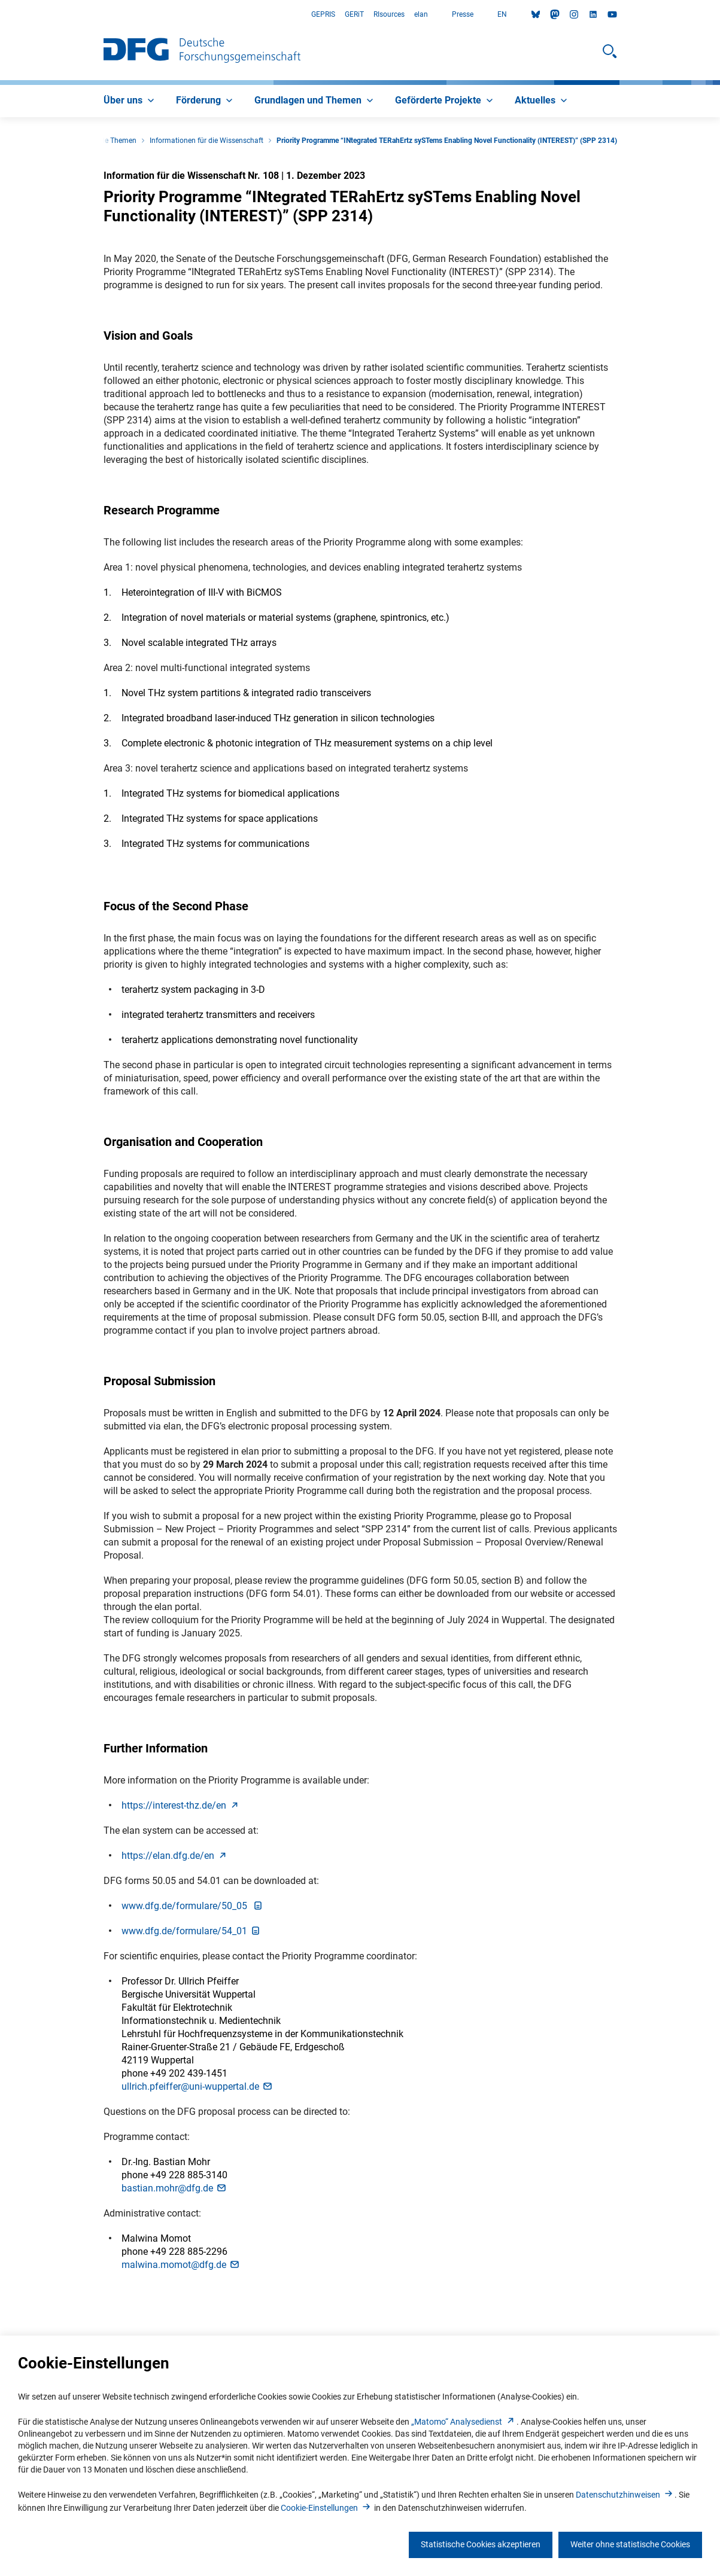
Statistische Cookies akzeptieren (480, 2544)
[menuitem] (130, 101)
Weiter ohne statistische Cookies (630, 2544)
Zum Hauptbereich (0, 14)
